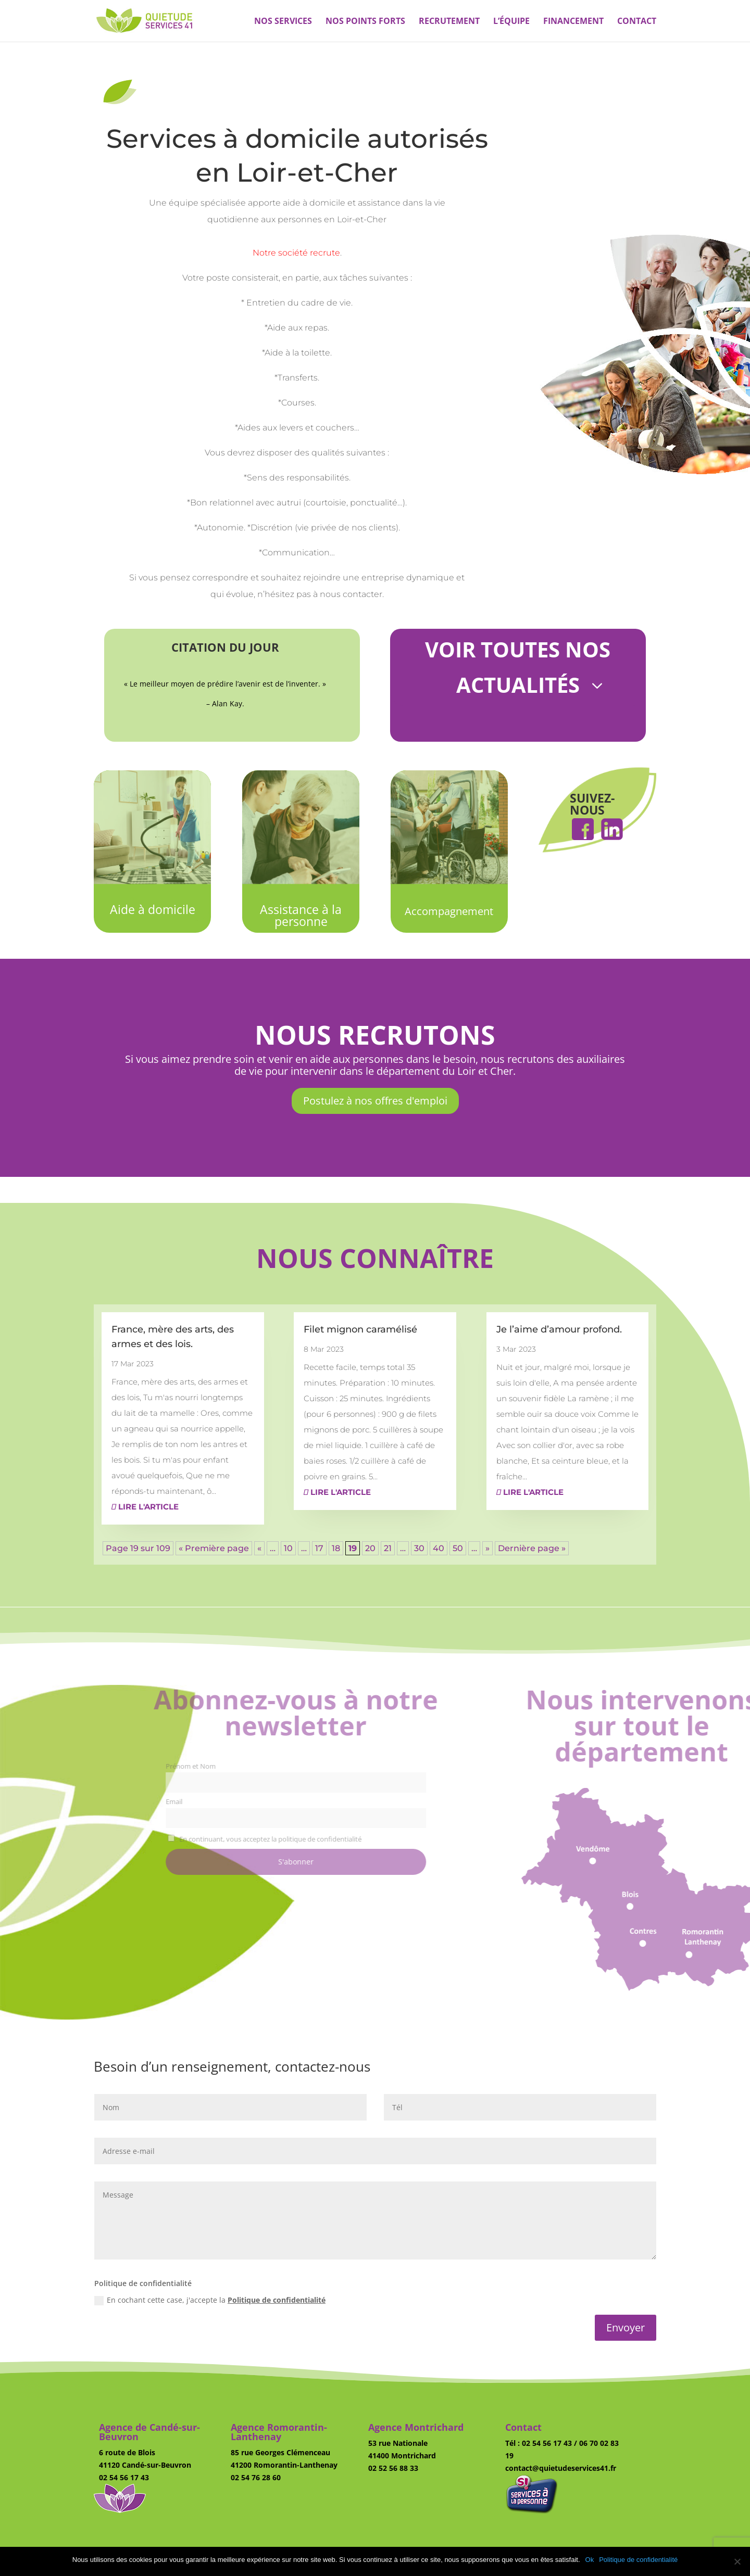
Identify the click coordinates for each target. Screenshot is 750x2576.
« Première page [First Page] (214, 1548)
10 (288, 1548)
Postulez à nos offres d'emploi (375, 1101)
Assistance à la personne (301, 915)
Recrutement (449, 22)
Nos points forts (365, 22)
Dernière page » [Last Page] (532, 1548)
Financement (573, 22)
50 (458, 1548)
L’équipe (511, 22)
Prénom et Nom (222, 1766)
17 (319, 1548)
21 (388, 1548)
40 (438, 1548)
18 (336, 1548)
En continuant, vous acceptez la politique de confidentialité (296, 1839)
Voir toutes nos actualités (517, 667)
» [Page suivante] (487, 1548)
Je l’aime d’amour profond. (559, 1329)
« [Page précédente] (259, 1548)
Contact (636, 22)
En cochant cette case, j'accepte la (210, 2300)
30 (419, 1548)
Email (205, 1801)
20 (370, 1548)
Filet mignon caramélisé (360, 1329)
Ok (589, 2560)
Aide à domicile (152, 909)
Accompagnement (449, 911)
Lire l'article (145, 1507)
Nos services (283, 22)
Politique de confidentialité (277, 2300)
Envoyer (625, 2327)
